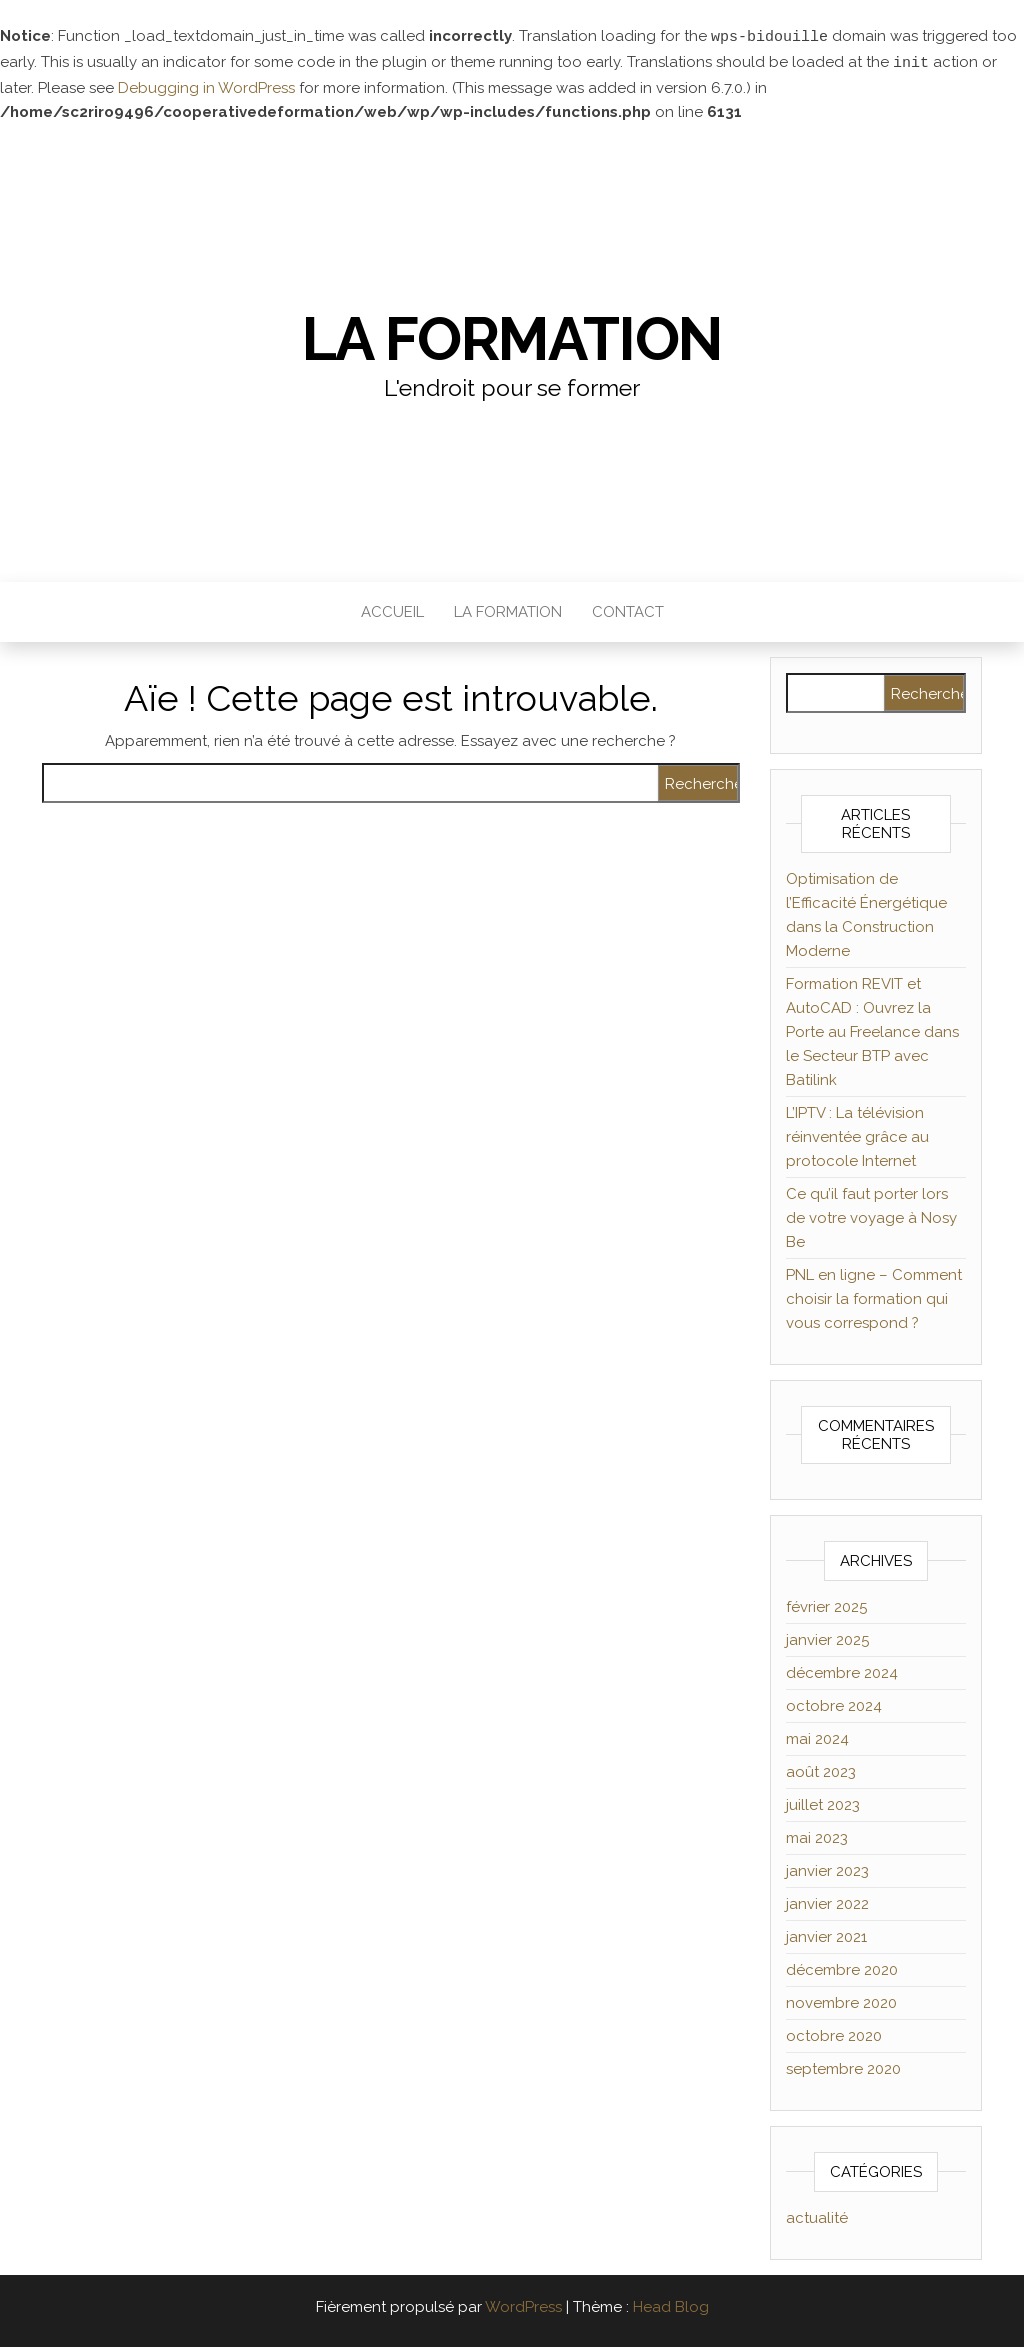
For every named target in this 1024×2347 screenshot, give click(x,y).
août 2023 (821, 1770)
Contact (628, 610)
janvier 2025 (827, 1638)
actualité (817, 2216)
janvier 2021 (826, 1935)
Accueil (392, 610)
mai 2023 (817, 1836)
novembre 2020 (841, 2001)
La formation (512, 337)
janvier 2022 (827, 1902)
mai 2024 (817, 1737)
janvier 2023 (827, 1869)
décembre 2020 (842, 1968)
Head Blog (671, 2305)
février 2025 (826, 1605)
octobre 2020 (834, 2034)
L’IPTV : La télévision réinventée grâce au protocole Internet (857, 1135)
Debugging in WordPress (206, 86)
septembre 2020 (843, 2067)
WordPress (523, 2305)
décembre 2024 (842, 1671)
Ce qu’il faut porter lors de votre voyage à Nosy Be (871, 1216)
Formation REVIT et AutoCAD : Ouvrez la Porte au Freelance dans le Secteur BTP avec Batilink (872, 1030)
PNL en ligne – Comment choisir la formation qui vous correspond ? (874, 1297)
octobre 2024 (834, 1704)
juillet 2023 (823, 1803)
